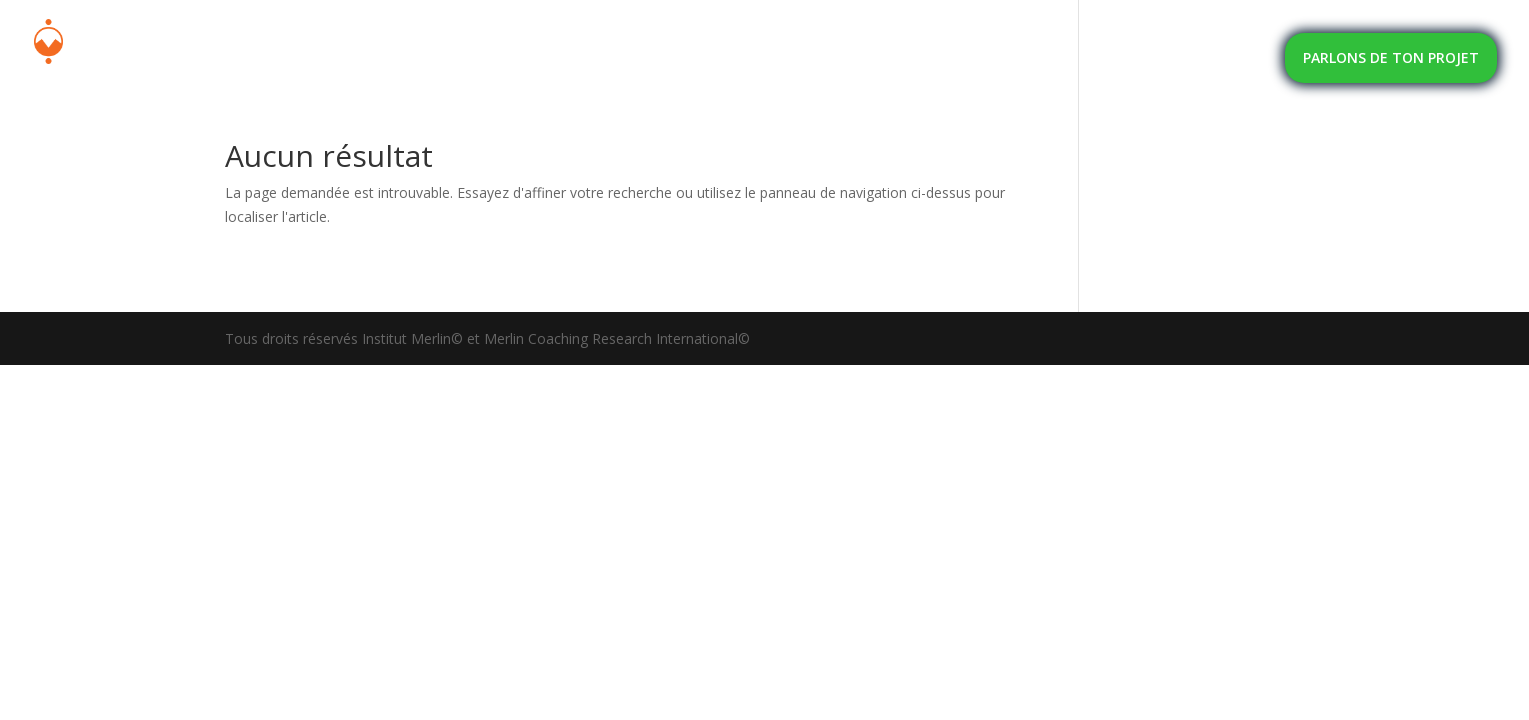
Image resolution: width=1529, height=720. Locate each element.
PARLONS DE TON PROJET (1391, 57)
